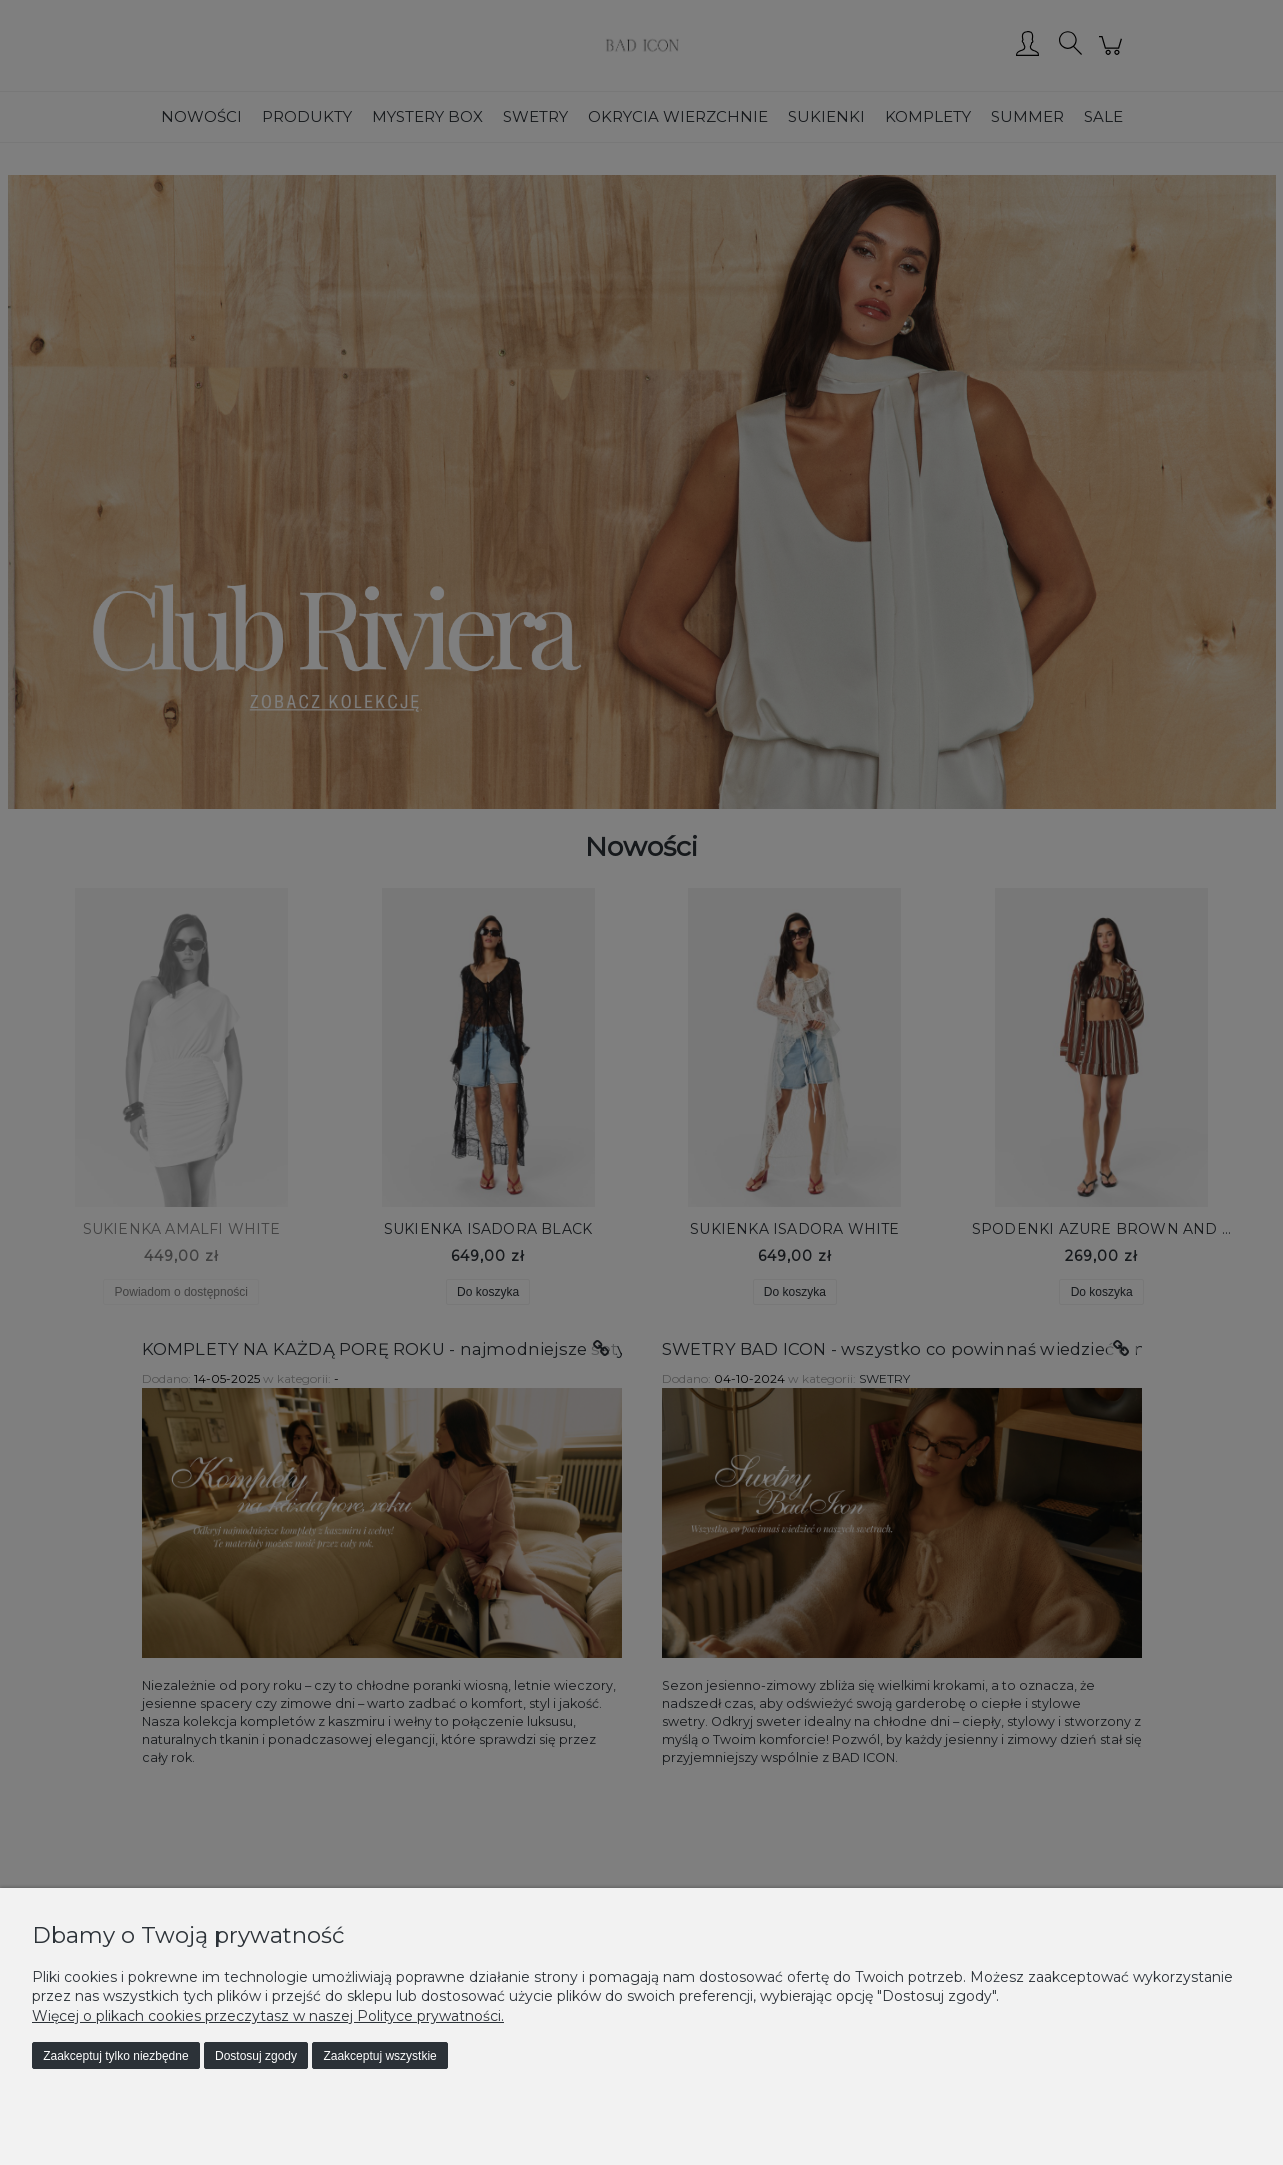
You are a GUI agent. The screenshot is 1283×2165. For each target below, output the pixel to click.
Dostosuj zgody (256, 2056)
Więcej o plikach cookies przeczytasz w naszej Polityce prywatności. (268, 2016)
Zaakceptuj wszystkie (379, 2056)
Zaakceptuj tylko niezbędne (115, 2056)
